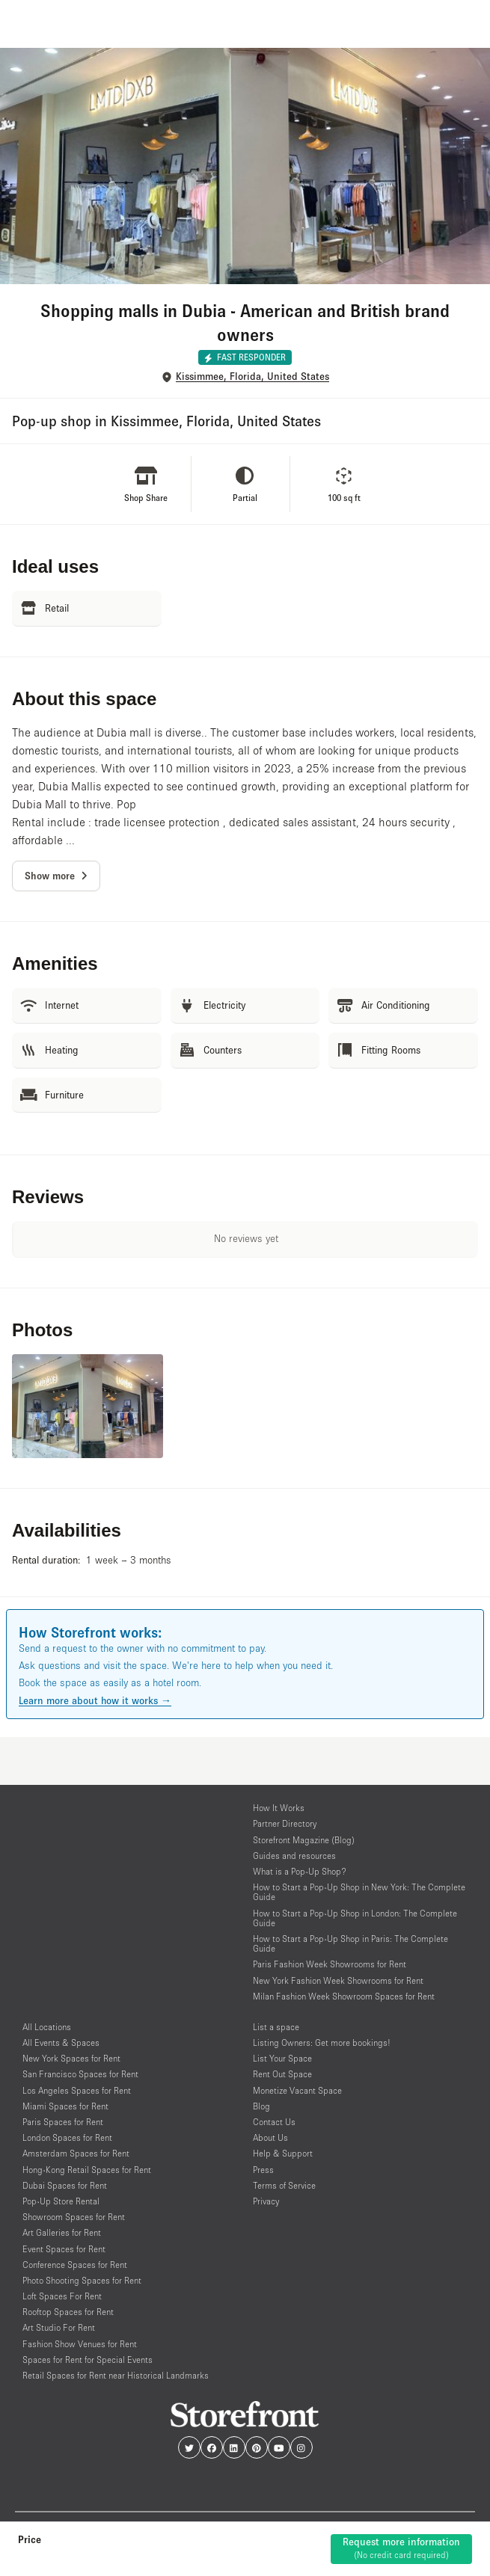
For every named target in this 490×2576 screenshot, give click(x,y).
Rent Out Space (282, 2074)
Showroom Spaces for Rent (73, 2217)
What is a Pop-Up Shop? (299, 1871)
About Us (270, 2137)
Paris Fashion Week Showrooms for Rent (329, 1964)
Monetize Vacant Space (297, 2090)
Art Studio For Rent (58, 2327)
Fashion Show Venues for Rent (79, 2344)
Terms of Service (284, 2185)
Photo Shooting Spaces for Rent (81, 2280)
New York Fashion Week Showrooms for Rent (338, 1980)
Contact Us (274, 2122)
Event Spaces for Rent (63, 2249)
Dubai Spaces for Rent (64, 2185)
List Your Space (282, 2058)
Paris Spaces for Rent (62, 2122)
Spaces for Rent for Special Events (87, 2359)
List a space (276, 2027)
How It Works (278, 1808)
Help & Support (283, 2153)
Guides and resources (294, 1855)
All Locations (46, 2027)
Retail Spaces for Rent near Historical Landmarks (115, 2375)
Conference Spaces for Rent (74, 2264)
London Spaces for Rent (67, 2137)
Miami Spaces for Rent (65, 2106)
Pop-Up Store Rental (60, 2201)
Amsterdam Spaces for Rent (75, 2153)
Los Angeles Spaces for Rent (76, 2090)
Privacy (266, 2201)
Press (263, 2169)
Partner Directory (284, 1823)
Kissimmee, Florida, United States (252, 376)
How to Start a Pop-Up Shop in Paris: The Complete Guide (350, 1943)
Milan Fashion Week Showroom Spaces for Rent (344, 1996)
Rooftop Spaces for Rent (68, 2312)
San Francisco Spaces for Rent (80, 2074)
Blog (261, 2106)
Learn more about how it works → (95, 1700)
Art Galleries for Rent (61, 2232)
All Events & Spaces (60, 2042)
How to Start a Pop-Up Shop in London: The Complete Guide (355, 1918)
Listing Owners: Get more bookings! (322, 2042)
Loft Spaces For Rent (62, 2296)
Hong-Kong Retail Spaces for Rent (86, 2169)
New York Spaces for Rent (71, 2058)
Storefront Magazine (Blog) (304, 1840)
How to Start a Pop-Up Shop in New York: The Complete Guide (359, 1892)
